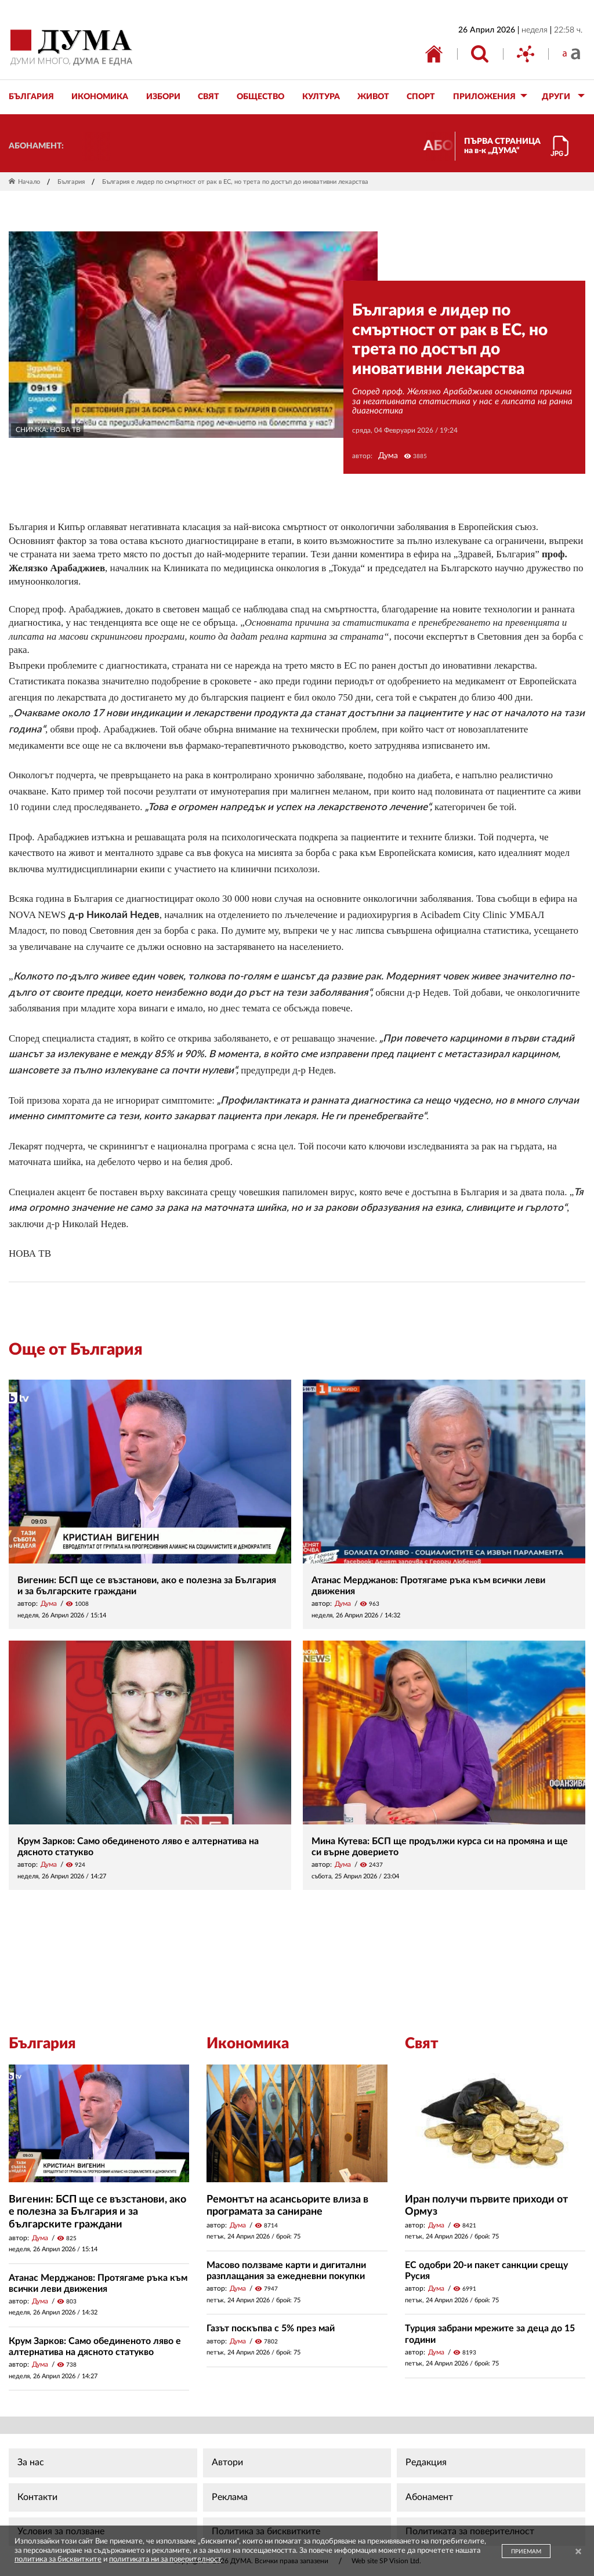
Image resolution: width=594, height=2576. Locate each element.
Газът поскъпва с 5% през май (271, 2328)
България (71, 182)
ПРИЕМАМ (526, 2552)
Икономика (248, 2043)
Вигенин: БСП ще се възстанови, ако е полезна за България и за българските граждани (97, 2212)
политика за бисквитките (58, 2559)
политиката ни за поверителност (165, 2559)
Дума (388, 456)
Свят (422, 2043)
